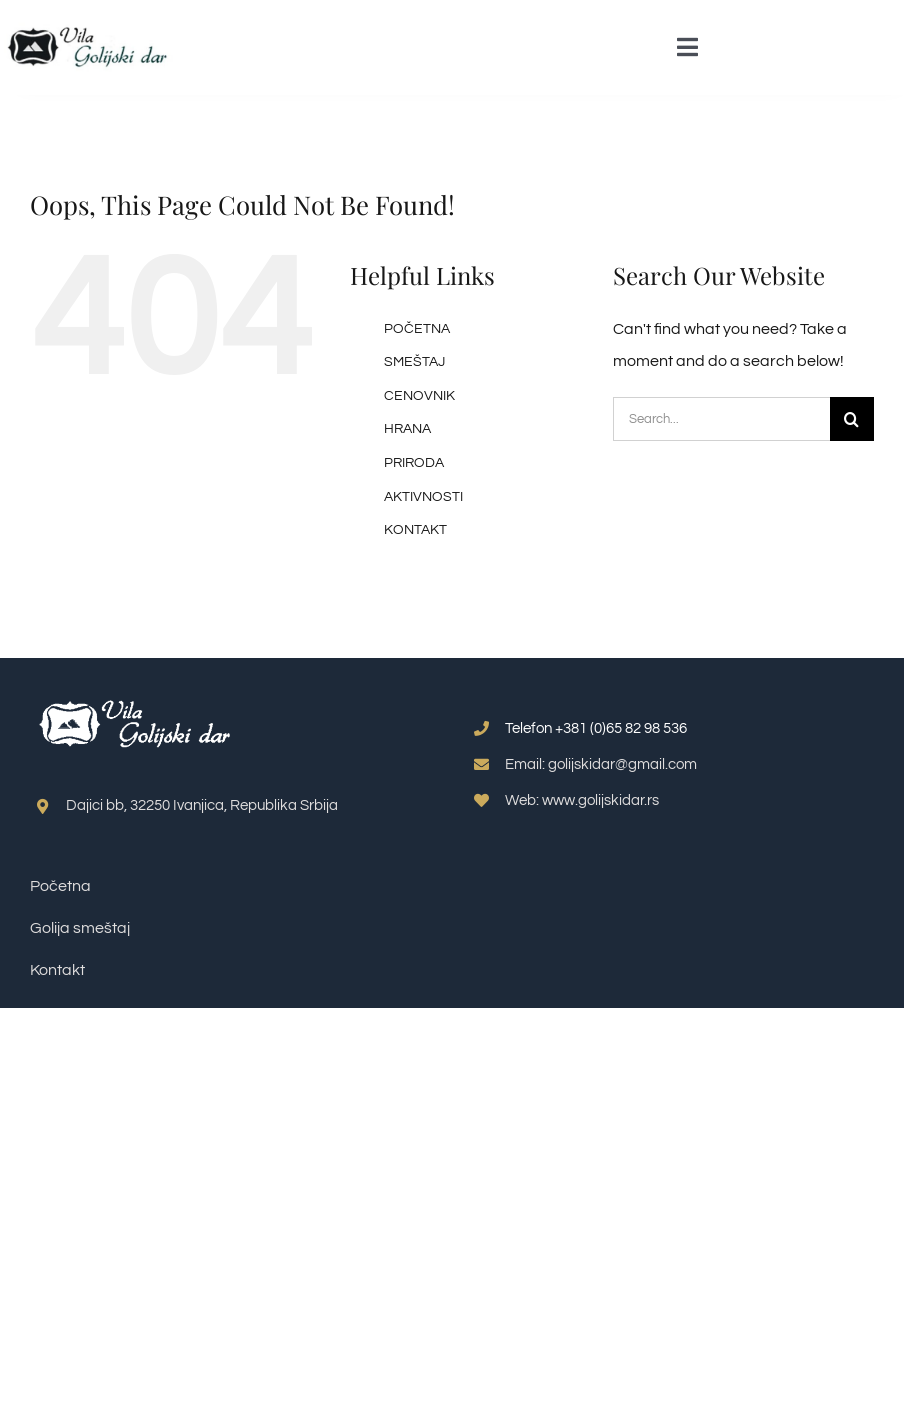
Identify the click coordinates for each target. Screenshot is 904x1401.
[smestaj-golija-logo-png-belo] (135, 694)
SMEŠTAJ (414, 362)
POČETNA (417, 329)
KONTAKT (415, 530)
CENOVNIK (419, 396)
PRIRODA (414, 463)
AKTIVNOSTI (423, 497)
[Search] (852, 419)
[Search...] (721, 419)
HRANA (407, 429)
